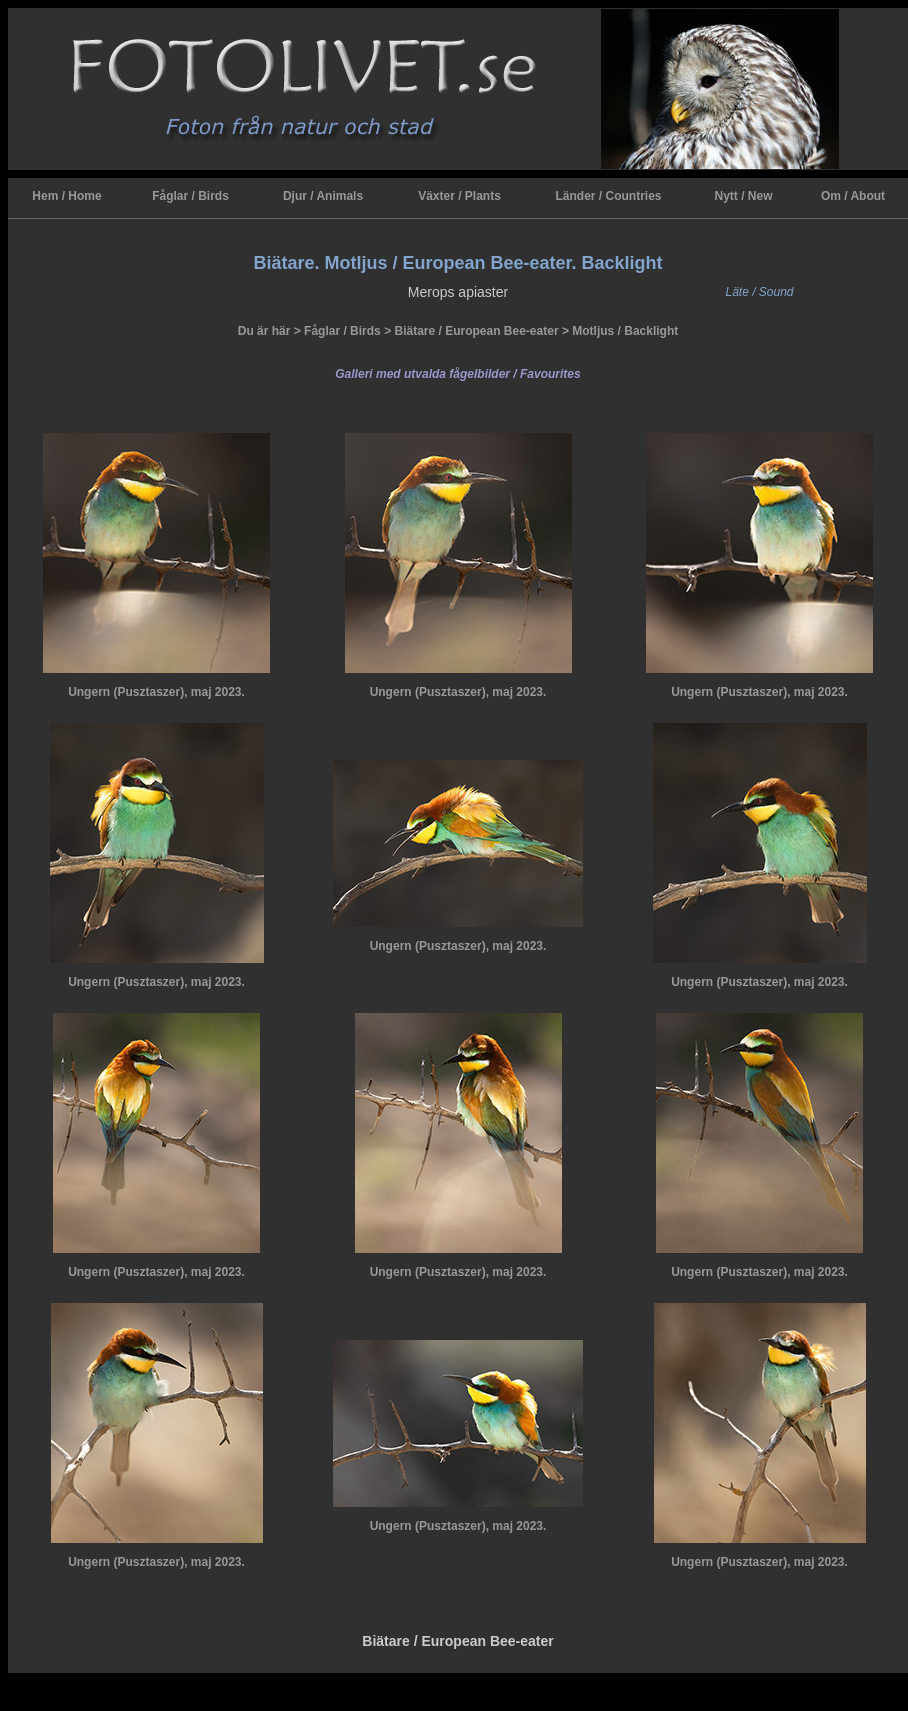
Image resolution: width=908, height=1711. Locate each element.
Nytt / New (743, 196)
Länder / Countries (608, 196)
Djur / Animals (323, 196)
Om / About (853, 196)
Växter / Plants (459, 196)
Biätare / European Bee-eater (476, 331)
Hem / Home (66, 196)
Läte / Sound (759, 292)
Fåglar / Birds (190, 196)
